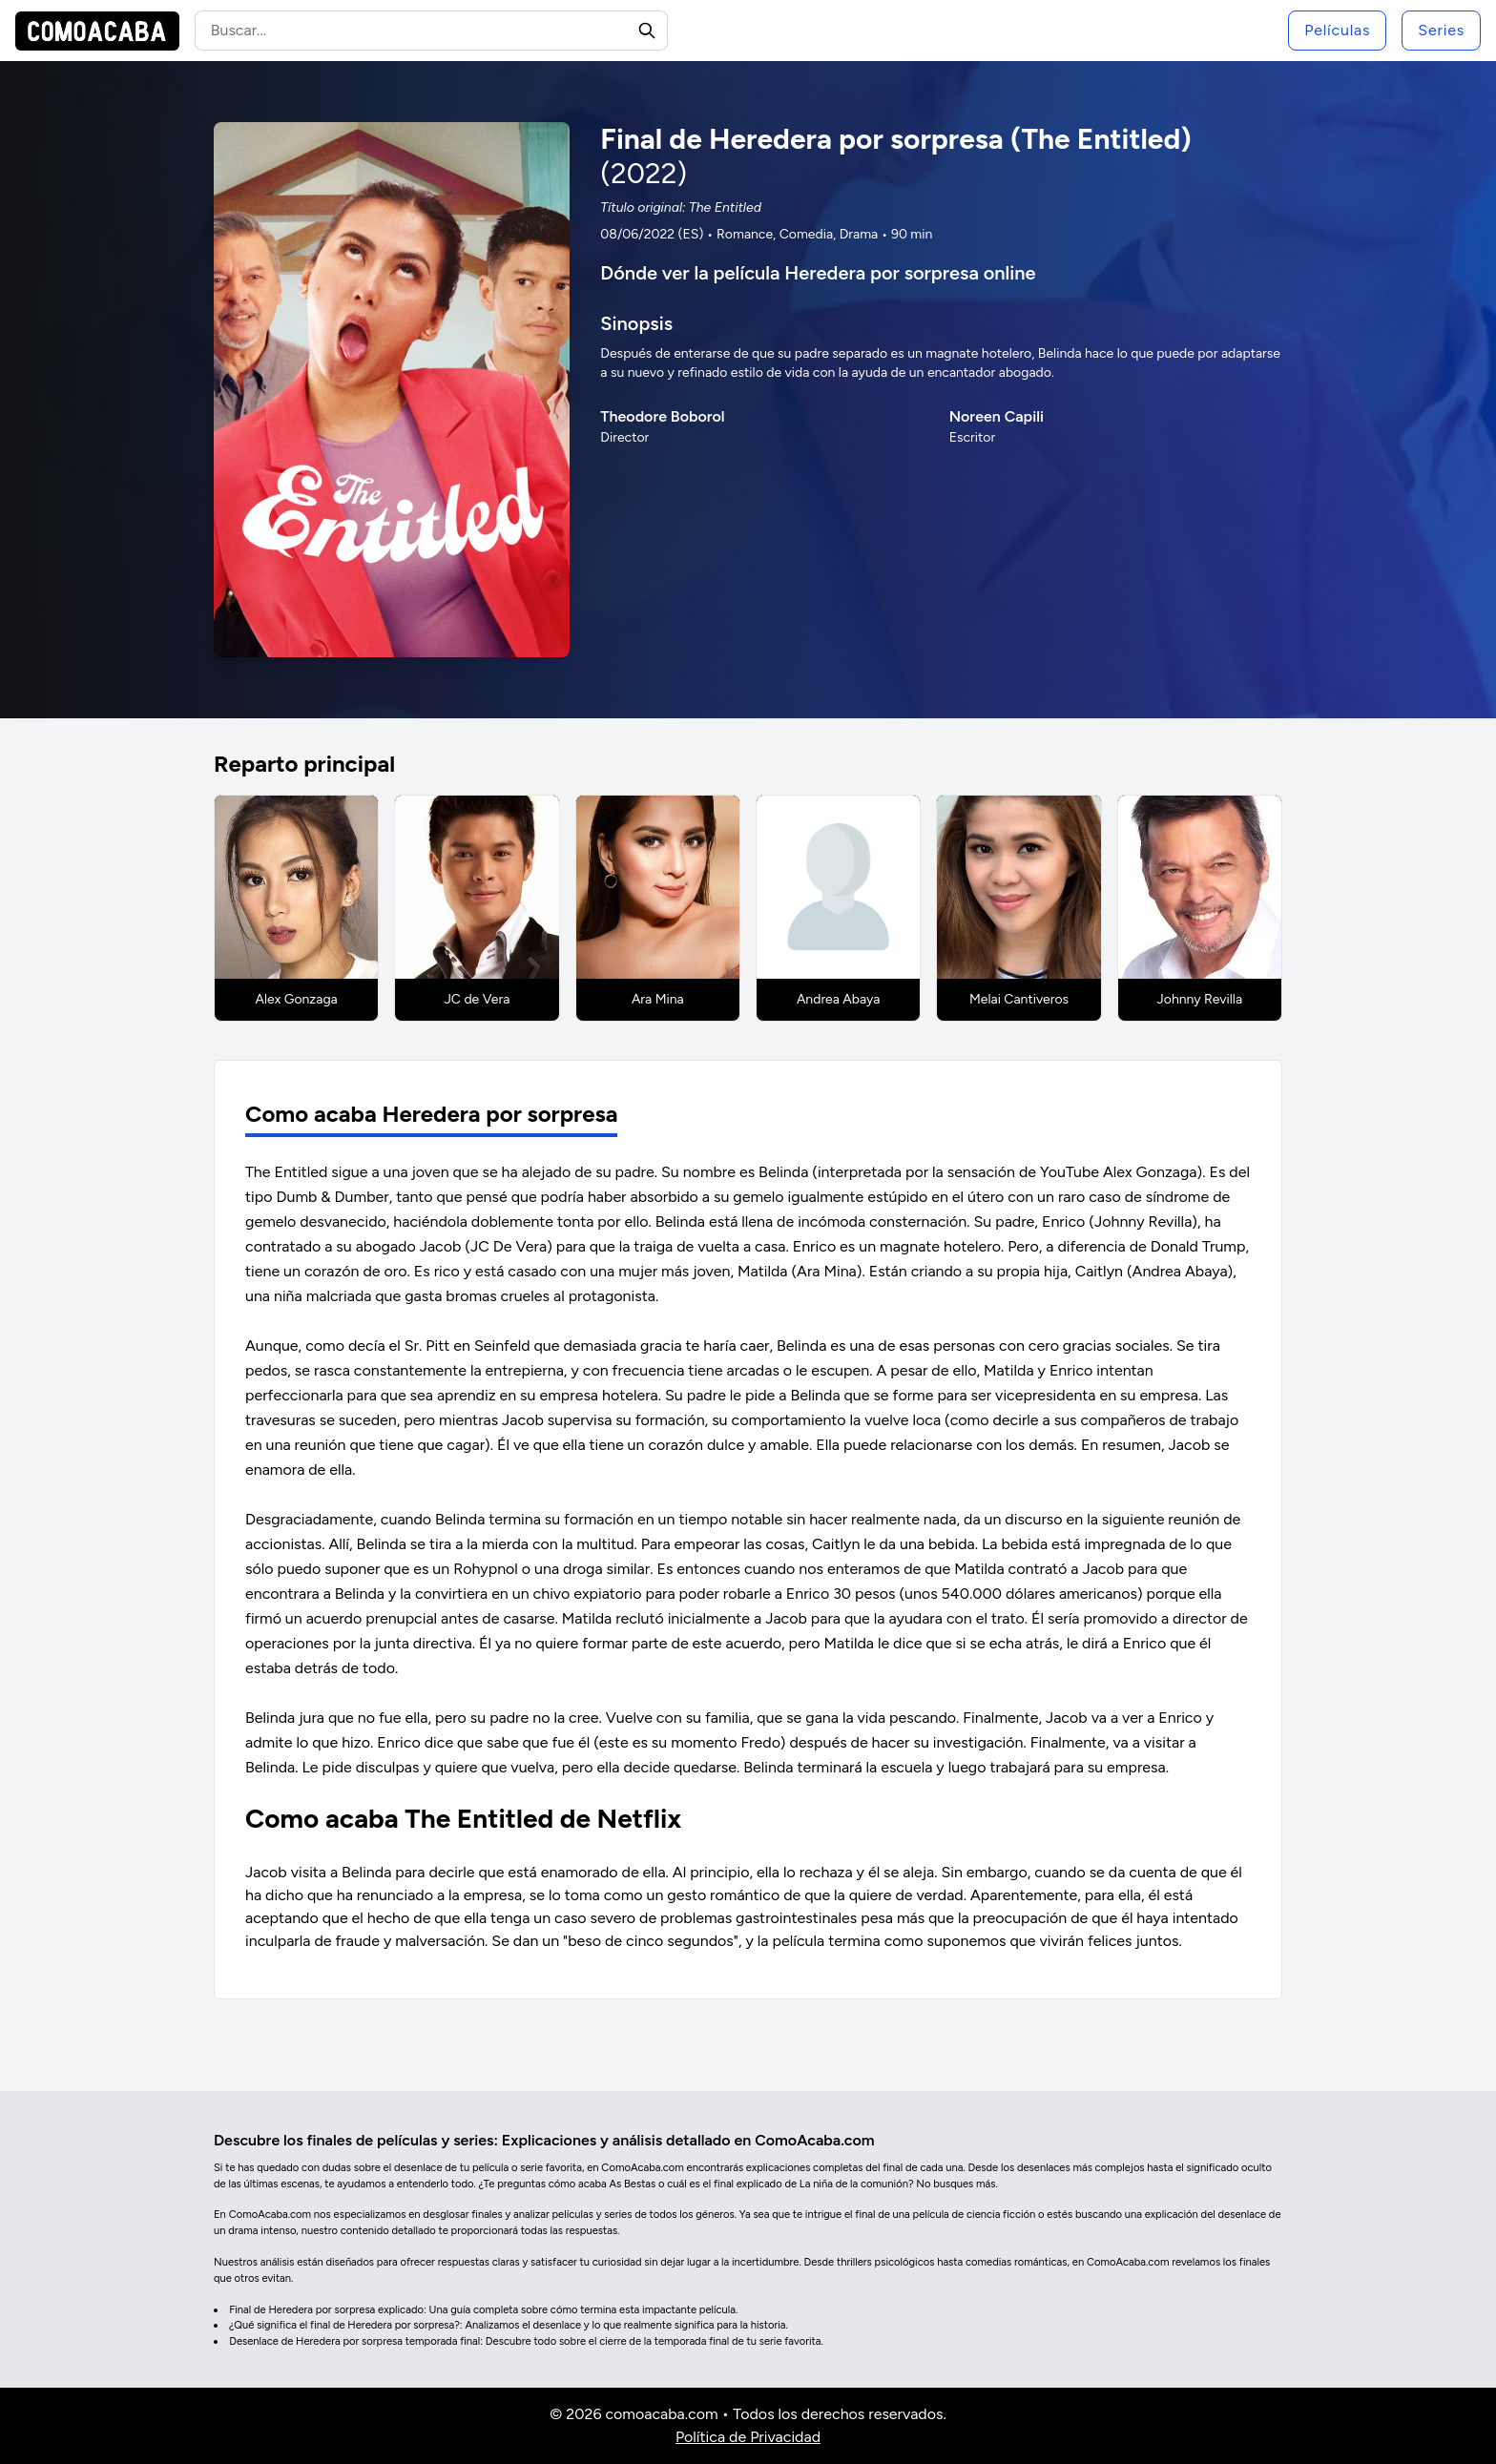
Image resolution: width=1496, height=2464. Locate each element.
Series (1441, 30)
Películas (1337, 30)
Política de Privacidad (748, 2437)
